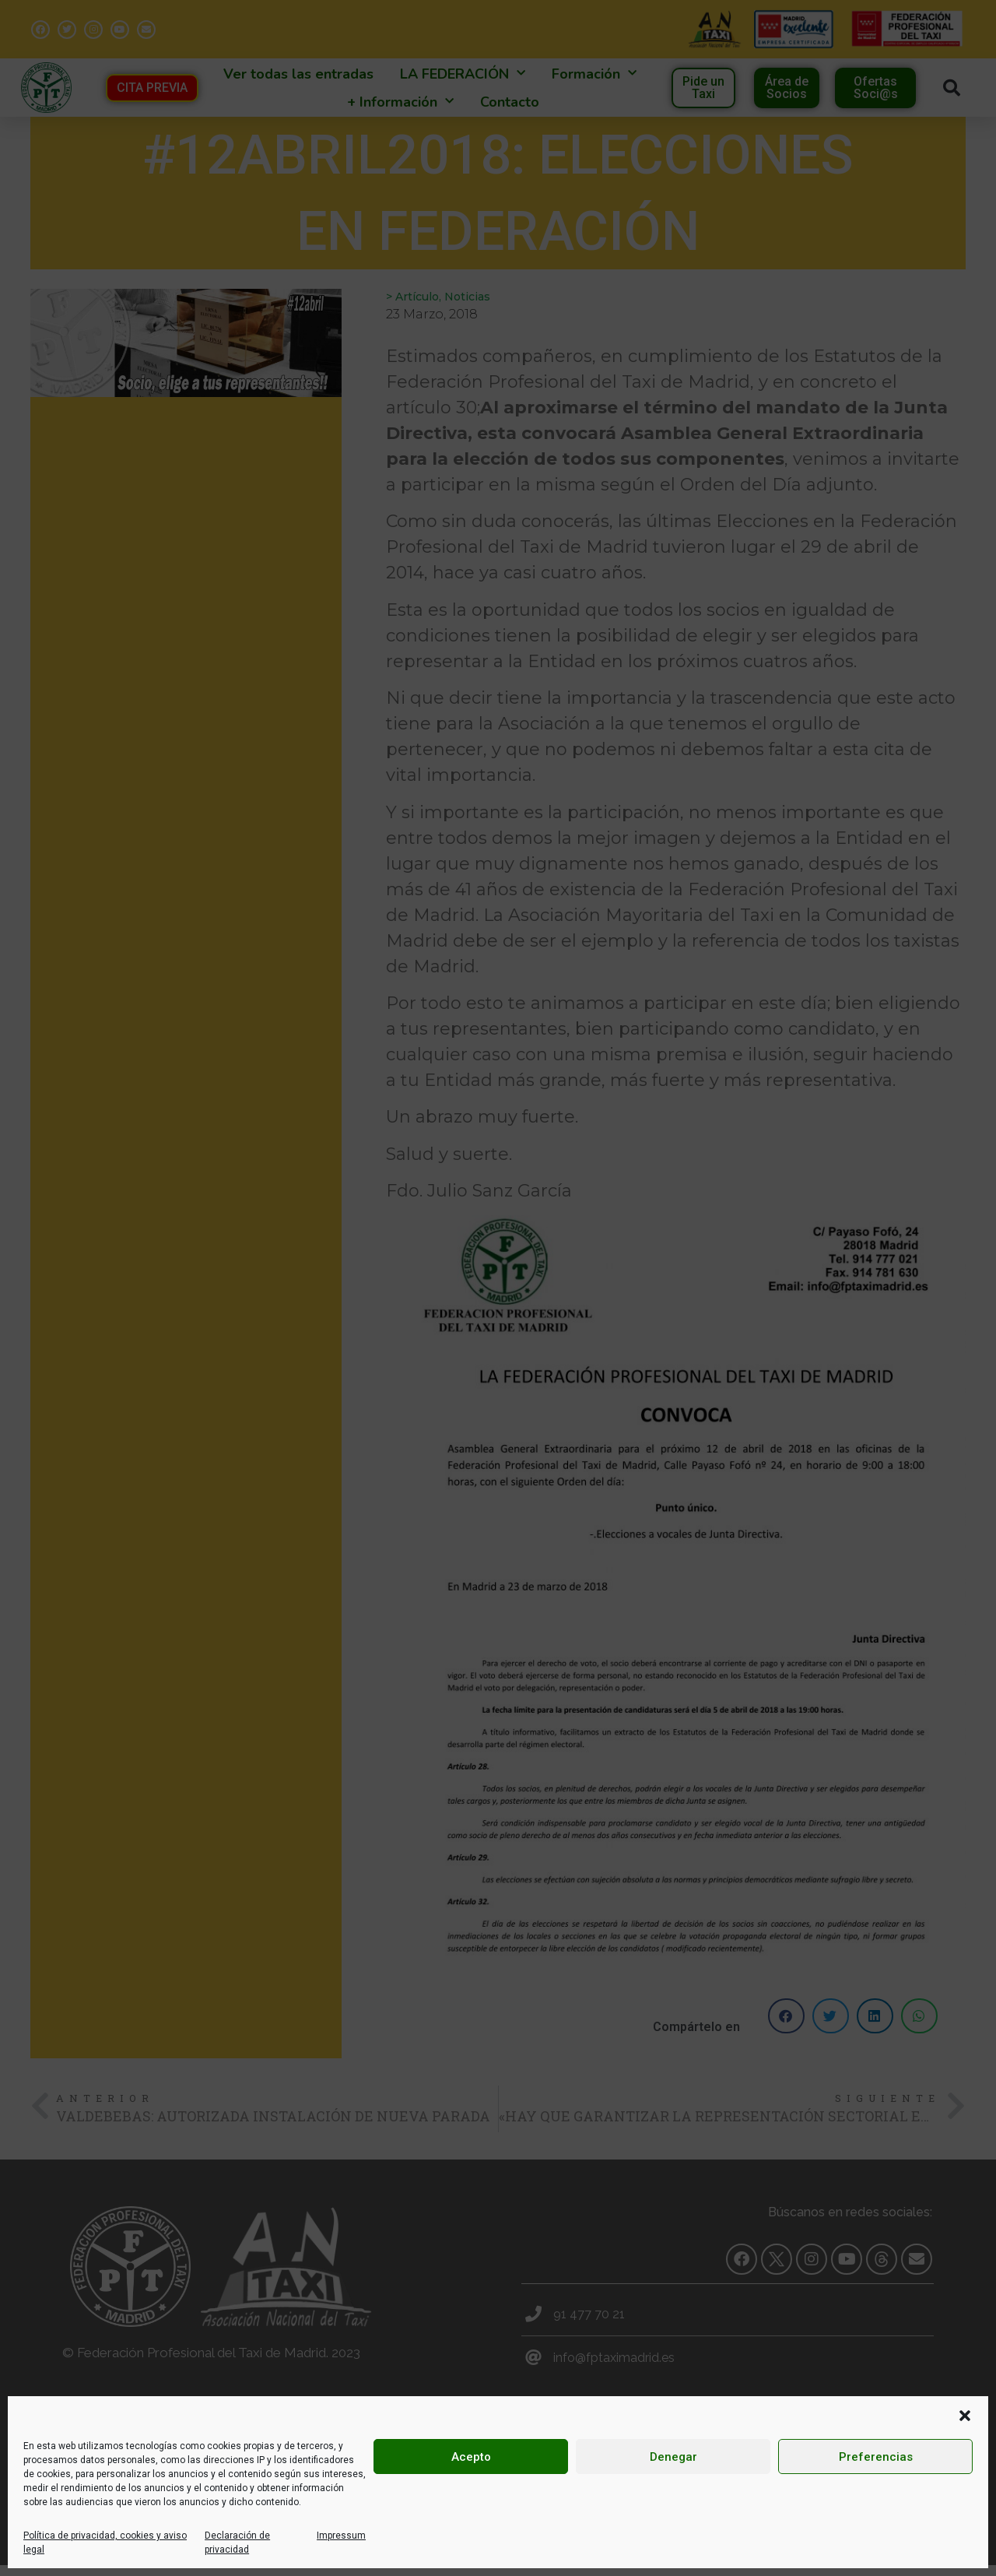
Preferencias (876, 2457)
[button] (965, 2415)
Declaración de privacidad (237, 2542)
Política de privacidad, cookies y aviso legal (105, 2542)
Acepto (471, 2457)
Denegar (673, 2457)
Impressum (341, 2535)
